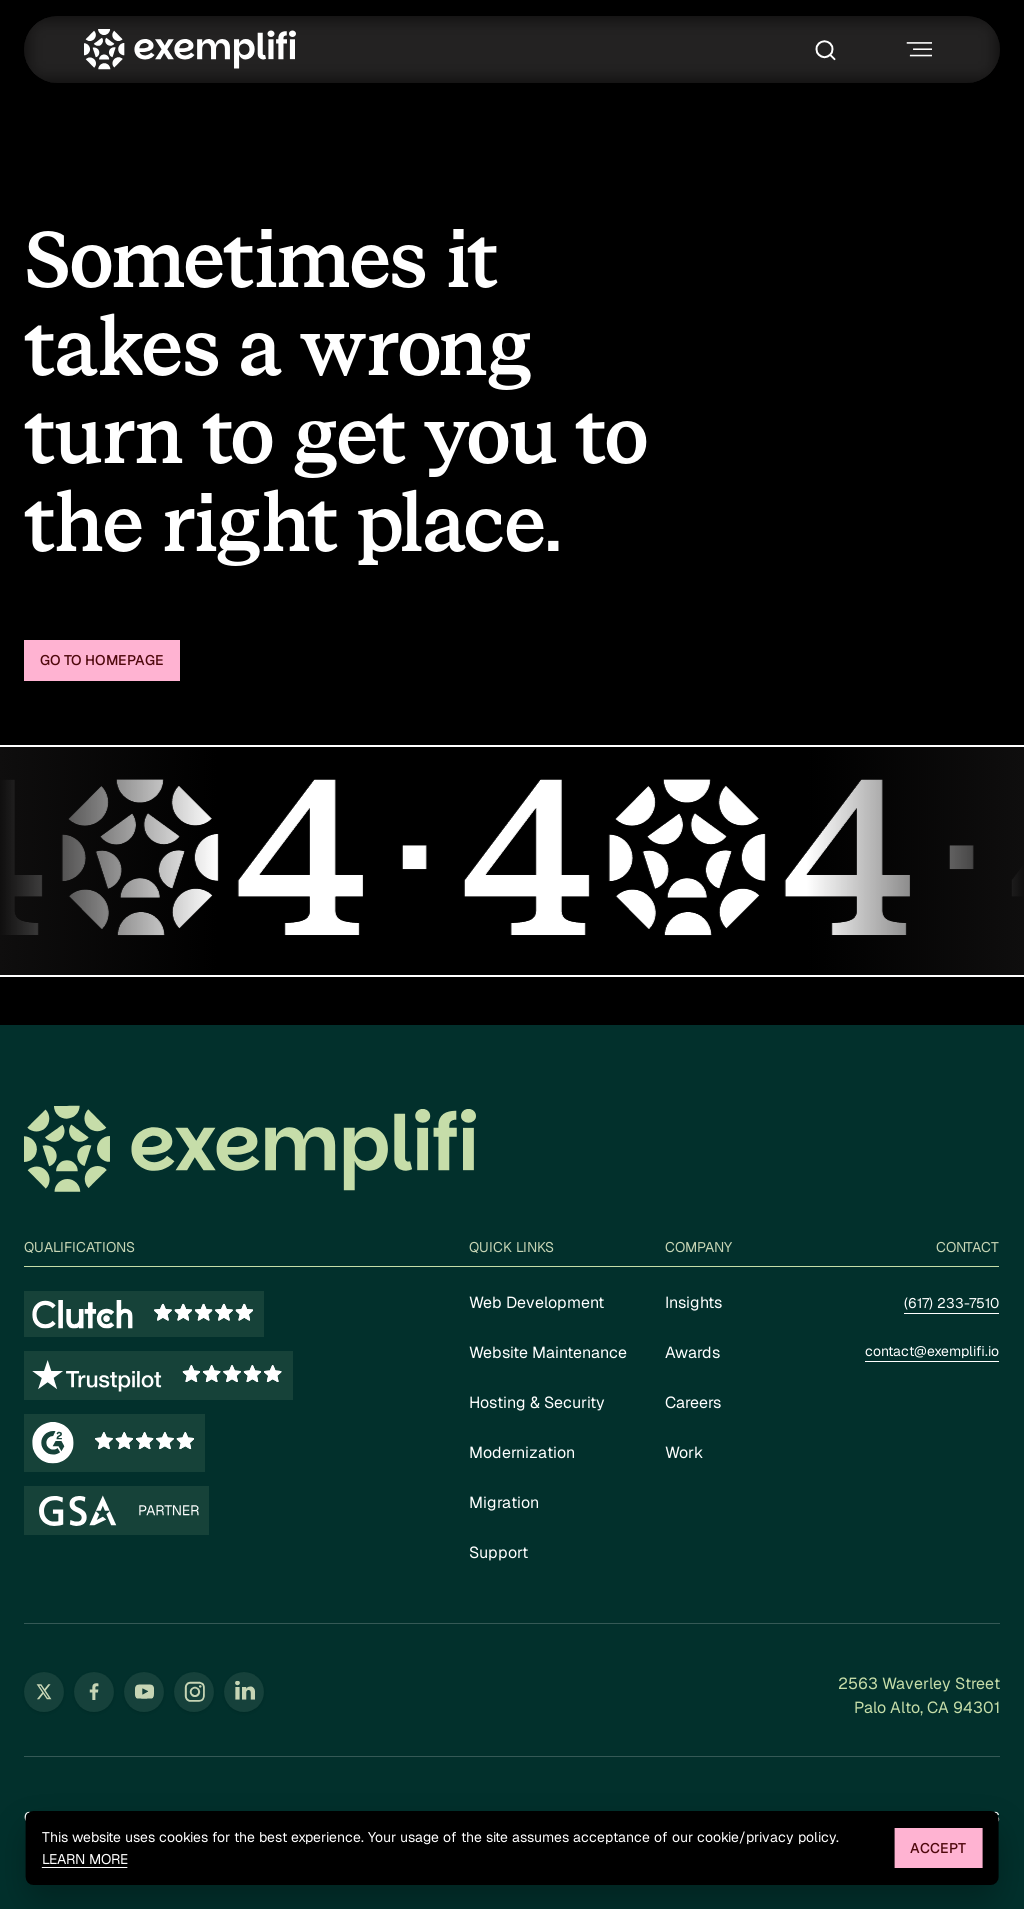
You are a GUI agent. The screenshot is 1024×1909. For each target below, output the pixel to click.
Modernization (522, 1452)
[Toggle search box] (830, 50)
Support (498, 1552)
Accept (938, 1848)
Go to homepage (102, 660)
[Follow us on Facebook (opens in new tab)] (94, 1692)
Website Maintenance (548, 1352)
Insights (693, 1302)
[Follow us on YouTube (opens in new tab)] (144, 1692)
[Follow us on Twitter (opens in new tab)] (44, 1692)
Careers (693, 1402)
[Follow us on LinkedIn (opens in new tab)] (244, 1692)
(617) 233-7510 (951, 1303)
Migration (504, 1502)
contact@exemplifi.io (932, 1351)
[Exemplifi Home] (190, 49)
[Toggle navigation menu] (917, 49)
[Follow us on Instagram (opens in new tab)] (194, 1692)
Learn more (85, 1859)
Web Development (536, 1302)
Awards (692, 1352)
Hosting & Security (537, 1402)
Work (684, 1452)
